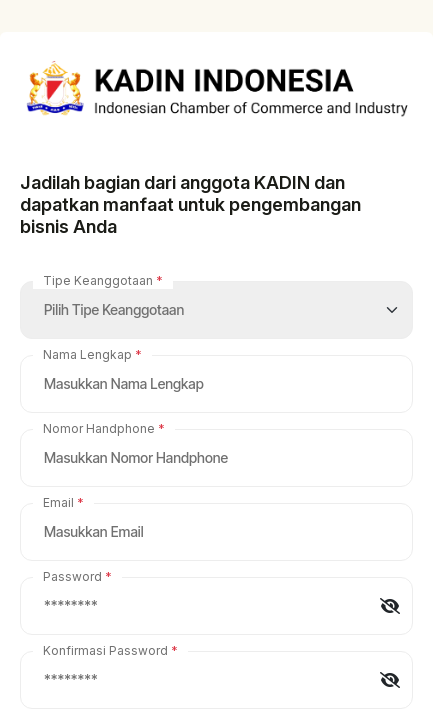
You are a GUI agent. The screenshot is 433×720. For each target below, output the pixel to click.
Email (58, 502)
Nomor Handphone (99, 428)
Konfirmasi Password (105, 650)
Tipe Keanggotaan (98, 280)
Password (72, 576)
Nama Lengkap (87, 354)
